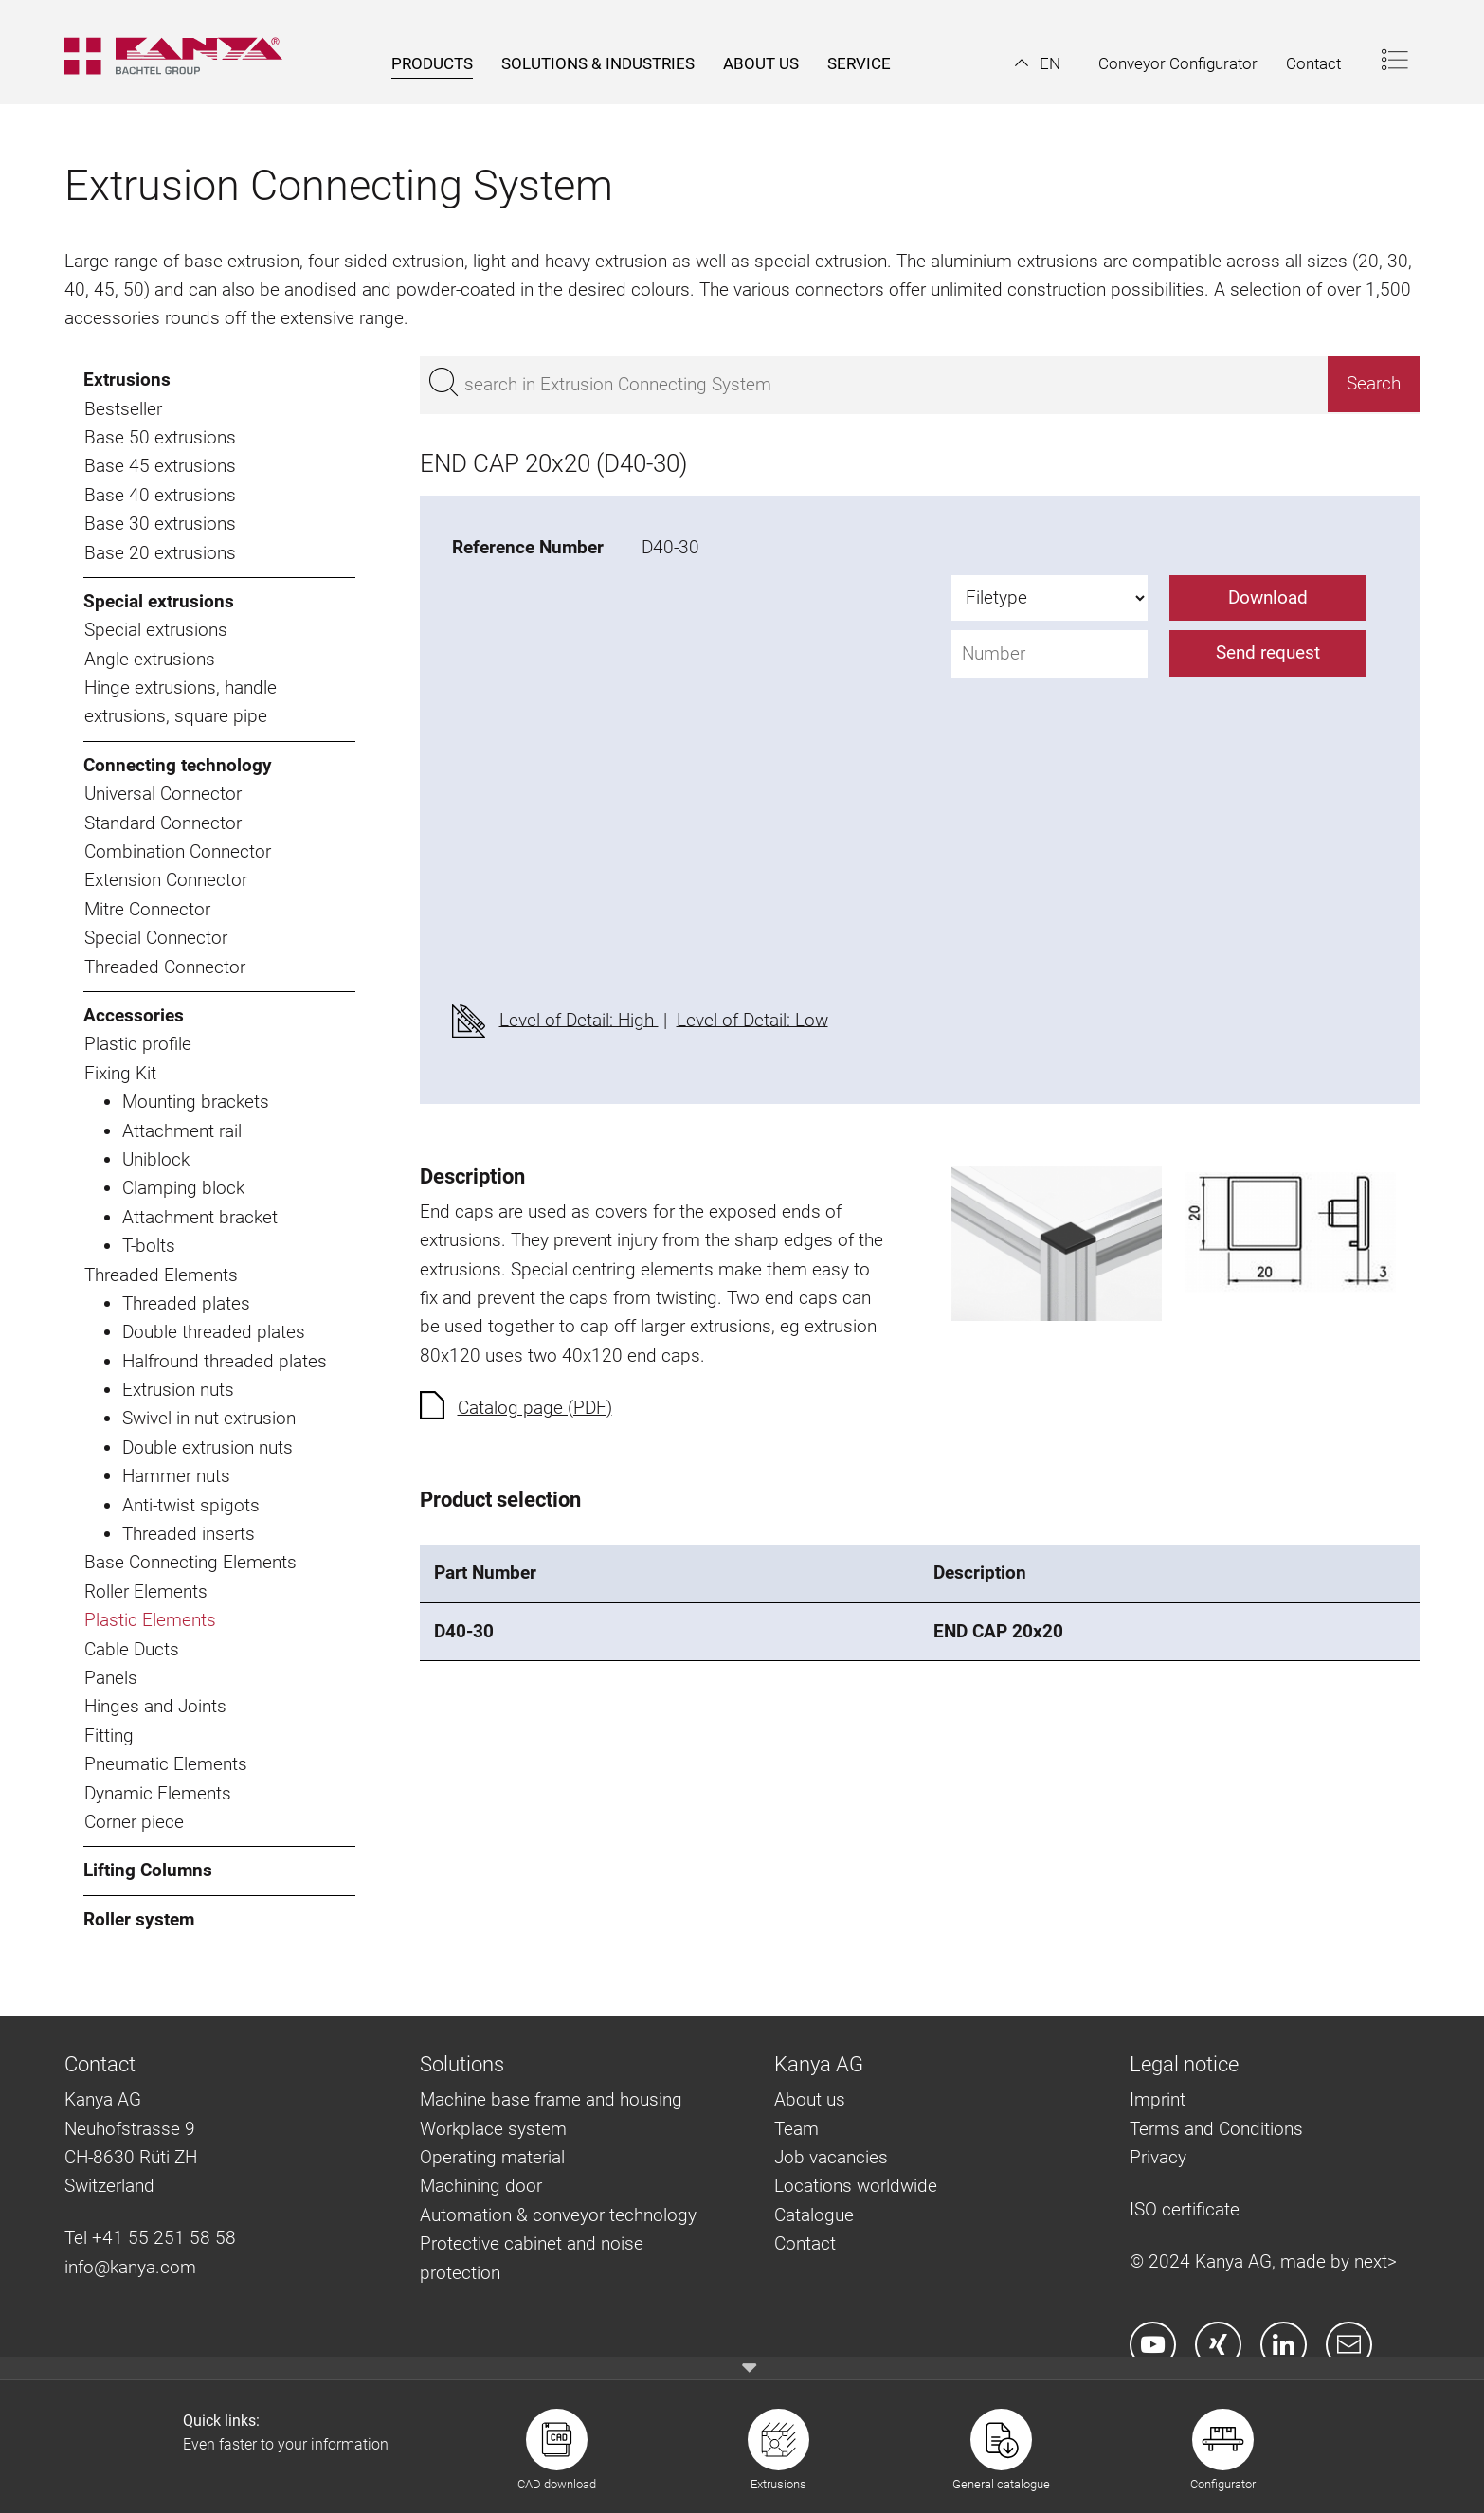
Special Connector (155, 938)
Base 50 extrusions (160, 437)
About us (809, 2099)
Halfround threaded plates (224, 1361)
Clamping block (183, 1188)
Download (1268, 597)
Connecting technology (177, 765)
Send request (1268, 652)
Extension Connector (165, 880)
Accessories (133, 1015)
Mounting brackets (195, 1101)
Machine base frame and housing (551, 2099)
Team (796, 2129)
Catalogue (814, 2215)
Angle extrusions (149, 659)
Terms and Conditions (1216, 2129)
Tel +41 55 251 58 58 (150, 2238)
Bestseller (123, 409)
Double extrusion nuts (207, 1447)
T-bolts (148, 1245)
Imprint (1157, 2099)
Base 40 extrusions (160, 495)
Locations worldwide (855, 2186)
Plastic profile (137, 1044)
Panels (110, 1678)
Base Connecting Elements (190, 1562)
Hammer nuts (176, 1476)
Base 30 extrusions (160, 523)
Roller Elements (146, 1591)
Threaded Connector (164, 967)
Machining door (481, 2186)
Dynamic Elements (157, 1793)
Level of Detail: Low (752, 1019)
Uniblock (156, 1159)
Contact (805, 2243)
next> (1375, 2261)
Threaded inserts (188, 1534)
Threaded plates (186, 1303)
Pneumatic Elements (165, 1764)
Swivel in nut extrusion (209, 1418)
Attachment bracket (200, 1217)
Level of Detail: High (579, 1019)
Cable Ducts (131, 1649)
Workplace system (493, 2129)
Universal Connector (163, 794)
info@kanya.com (130, 2267)
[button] (1037, 63)
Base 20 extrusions (160, 553)
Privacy (1158, 2157)
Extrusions (127, 379)
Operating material (492, 2157)
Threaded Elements (161, 1275)
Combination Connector (177, 851)
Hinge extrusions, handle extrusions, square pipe (180, 702)
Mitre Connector (147, 909)
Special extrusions (158, 601)
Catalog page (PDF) (535, 1408)
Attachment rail (182, 1131)
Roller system (138, 1919)
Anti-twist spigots (191, 1505)
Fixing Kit (120, 1073)
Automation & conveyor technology (558, 2215)
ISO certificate (1185, 2209)
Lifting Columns (147, 1870)
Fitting (109, 1735)
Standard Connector (163, 823)
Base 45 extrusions (160, 466)
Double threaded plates (213, 1332)
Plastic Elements (150, 1620)
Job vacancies (831, 2157)
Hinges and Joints (155, 1706)
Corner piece (134, 1822)
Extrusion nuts (178, 1390)
